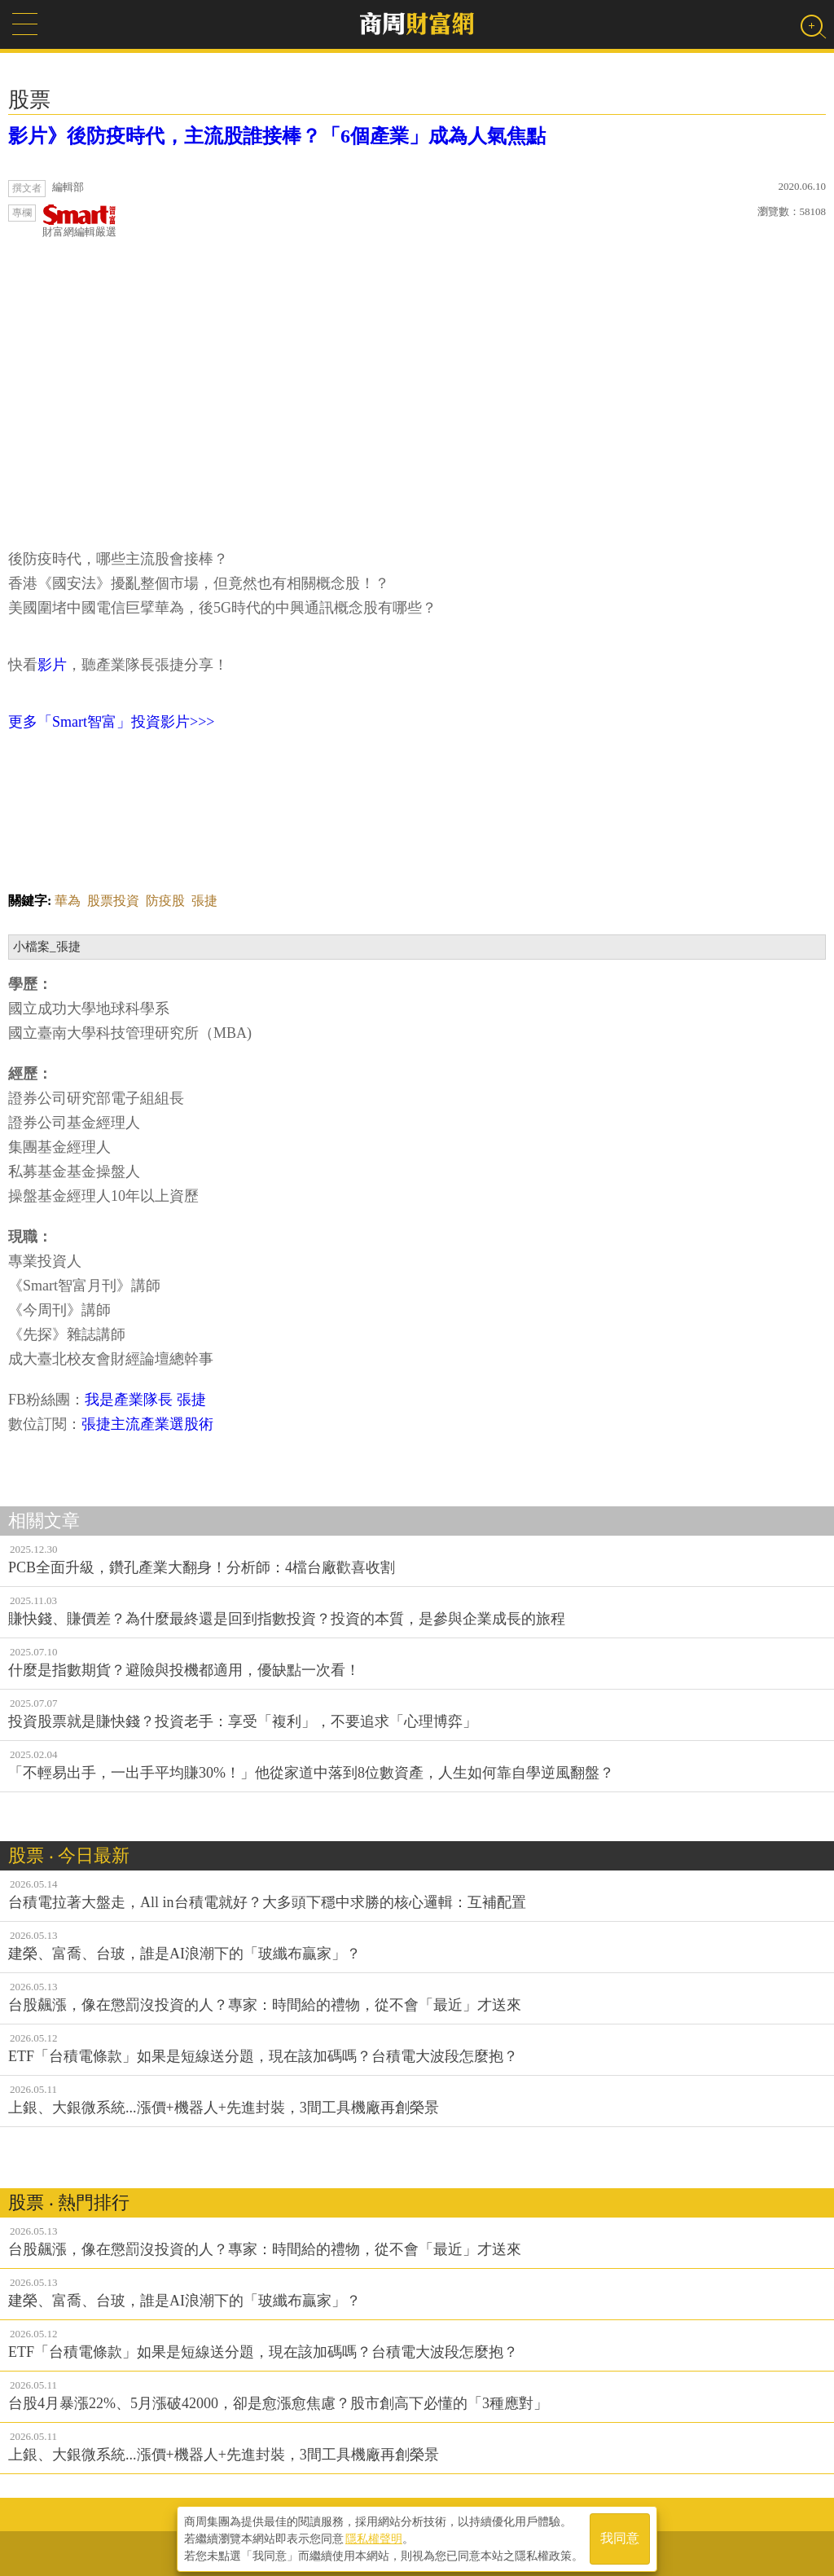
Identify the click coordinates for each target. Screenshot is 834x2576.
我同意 (619, 2536)
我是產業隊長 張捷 (149, 1399)
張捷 (204, 901)
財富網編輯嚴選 (79, 221)
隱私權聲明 (373, 2536)
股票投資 (113, 901)
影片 (52, 665)
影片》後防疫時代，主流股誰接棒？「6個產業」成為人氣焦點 (277, 136)
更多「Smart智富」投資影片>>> (111, 722)
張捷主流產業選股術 (147, 1424)
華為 (68, 901)
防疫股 (165, 901)
